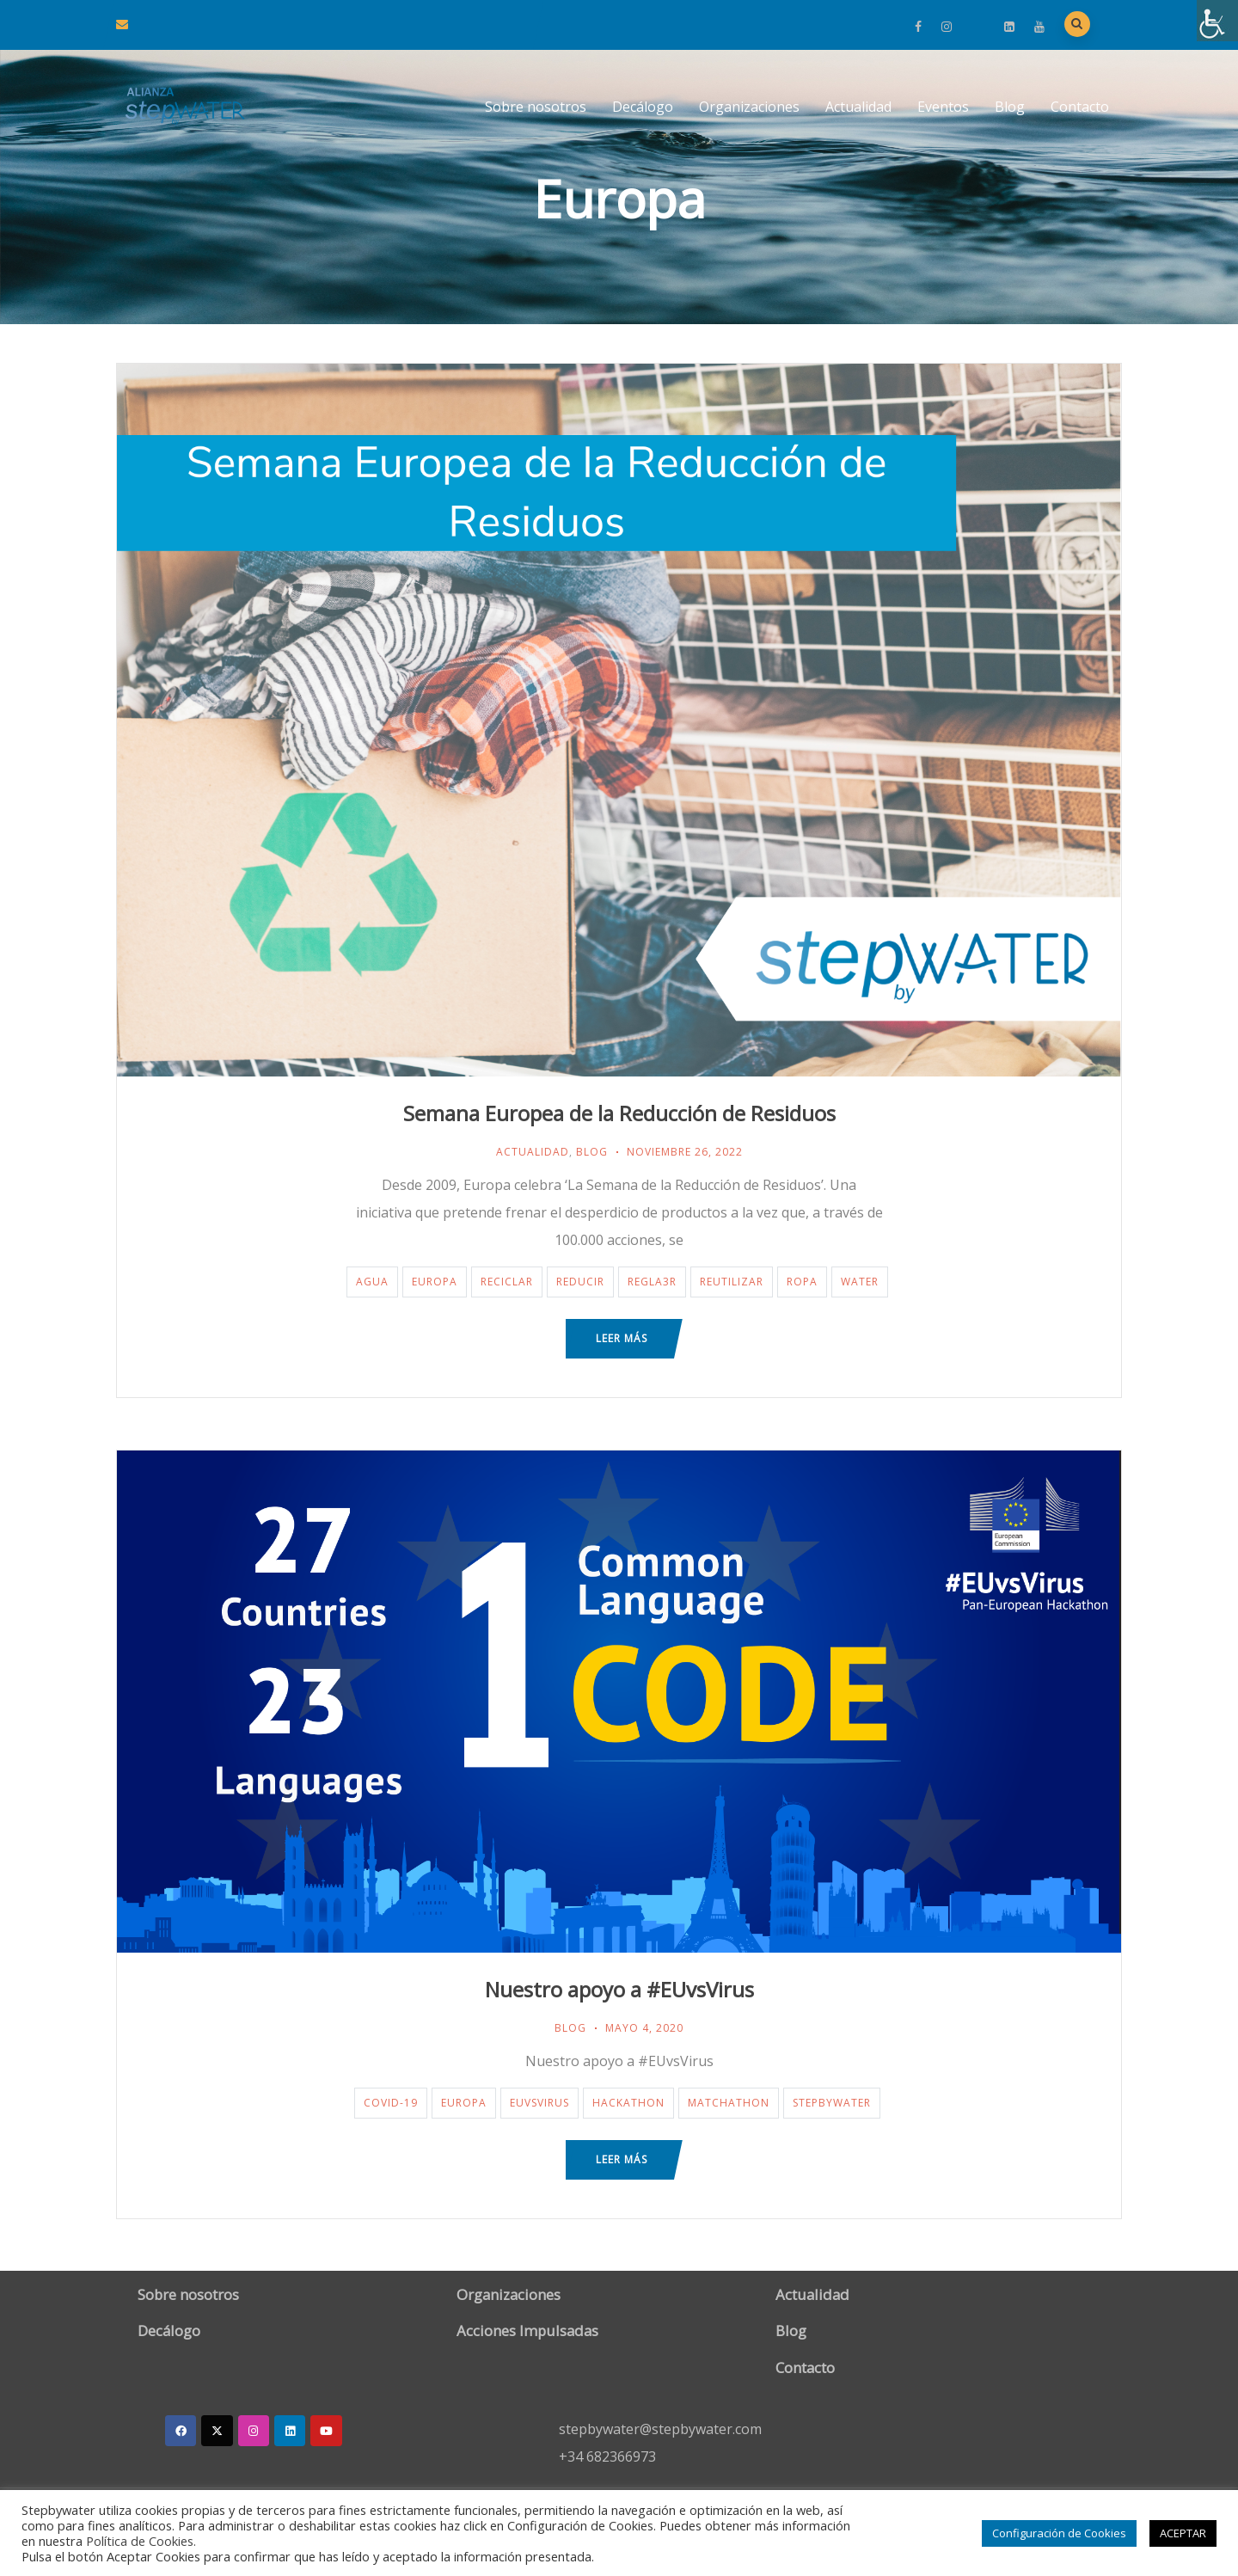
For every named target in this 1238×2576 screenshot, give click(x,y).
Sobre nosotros (535, 106)
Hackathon (628, 2102)
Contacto (1080, 106)
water (860, 1281)
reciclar (507, 1281)
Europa (434, 1281)
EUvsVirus (539, 2102)
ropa (802, 1281)
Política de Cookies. (141, 2540)
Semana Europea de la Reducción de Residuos (619, 1113)
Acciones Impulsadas (527, 2330)
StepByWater (832, 2102)
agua (372, 1281)
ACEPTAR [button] (1183, 2533)
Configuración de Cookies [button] (1059, 2533)
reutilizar (731, 1281)
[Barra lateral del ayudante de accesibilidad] (1217, 20)
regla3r (652, 1281)
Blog (1010, 106)
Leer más (621, 1338)
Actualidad (858, 106)
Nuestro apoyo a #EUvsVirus (619, 1989)
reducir (580, 1281)
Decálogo (642, 106)
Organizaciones (749, 106)
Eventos (943, 106)
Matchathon (728, 2102)
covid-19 (391, 2102)
